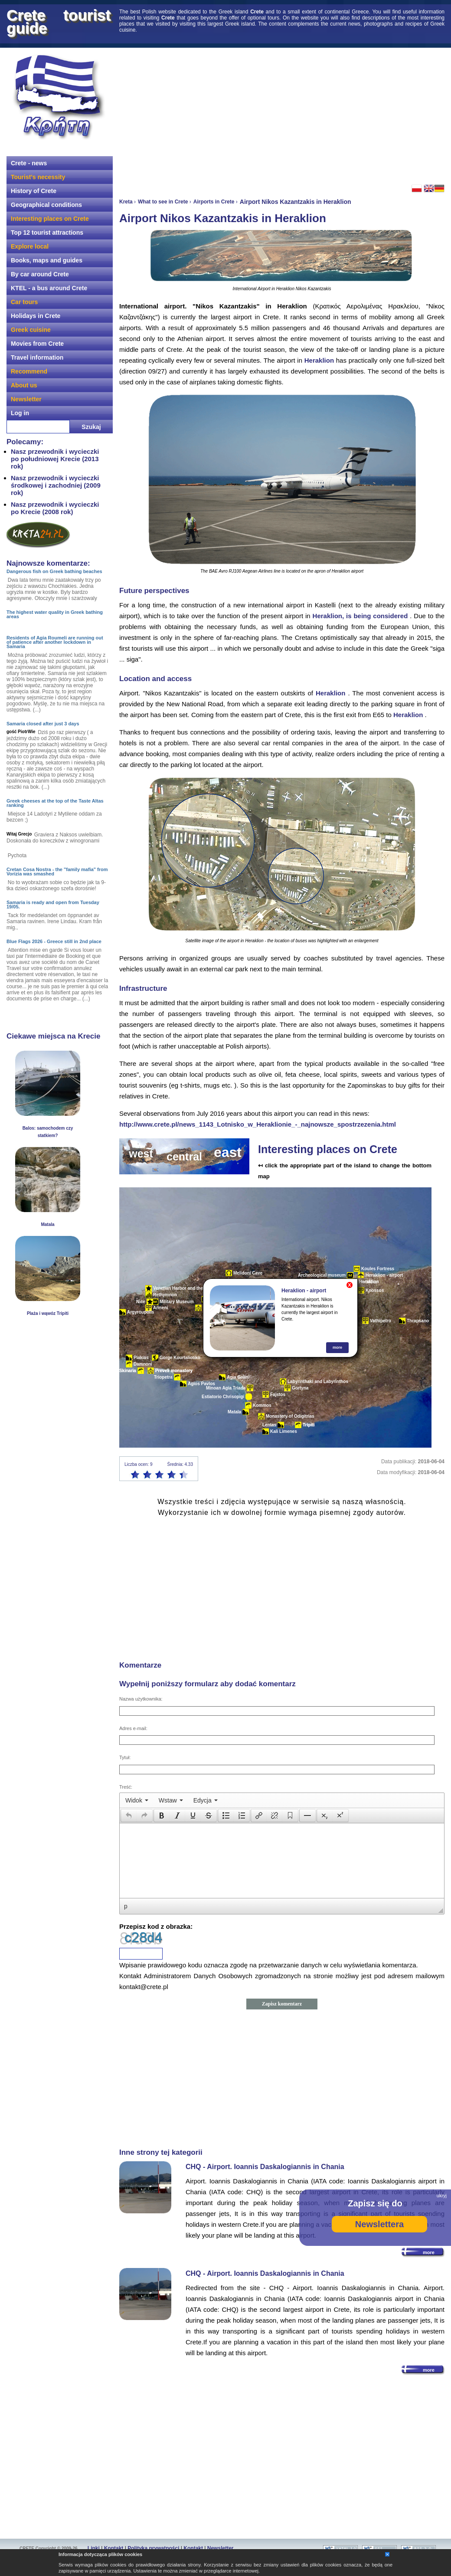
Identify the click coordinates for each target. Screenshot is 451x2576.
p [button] (125, 1906)
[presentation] (137, 1800)
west (141, 1153)
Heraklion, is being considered (360, 615)
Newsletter (26, 399)
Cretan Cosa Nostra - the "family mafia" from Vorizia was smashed (57, 871)
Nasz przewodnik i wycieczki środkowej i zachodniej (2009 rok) (56, 485)
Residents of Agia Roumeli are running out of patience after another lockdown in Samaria (55, 642)
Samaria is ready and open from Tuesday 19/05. (53, 904)
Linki (94, 2548)
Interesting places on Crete (50, 218)
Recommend (29, 371)
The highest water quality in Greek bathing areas (55, 614)
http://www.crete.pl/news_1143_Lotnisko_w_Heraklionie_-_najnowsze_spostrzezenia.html (257, 1124)
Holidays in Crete (35, 315)
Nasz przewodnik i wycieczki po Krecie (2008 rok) (55, 508)
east (228, 1152)
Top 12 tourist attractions (47, 232)
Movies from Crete (37, 343)
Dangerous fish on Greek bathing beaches (54, 571)
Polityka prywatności (153, 2548)
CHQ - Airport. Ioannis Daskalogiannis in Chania (265, 2166)
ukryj (442, 2195)
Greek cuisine (31, 329)
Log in (20, 413)
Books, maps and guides (46, 260)
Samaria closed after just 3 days (43, 723)
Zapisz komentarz (282, 2004)
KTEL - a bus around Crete (49, 288)
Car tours (24, 301)
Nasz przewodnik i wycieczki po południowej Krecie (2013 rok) (55, 459)
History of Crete (33, 190)
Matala (47, 1224)
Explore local (30, 246)
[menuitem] (137, 1800)
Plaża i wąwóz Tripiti (48, 1313)
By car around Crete (40, 274)
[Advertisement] (239, 115)
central (184, 1156)
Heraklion (319, 360)
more (337, 1347)
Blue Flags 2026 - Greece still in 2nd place (54, 941)
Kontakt (114, 2548)
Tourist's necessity (38, 177)
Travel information (37, 357)
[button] (129, 1815)
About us (24, 385)
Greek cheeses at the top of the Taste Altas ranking (55, 803)
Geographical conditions (46, 204)
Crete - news (29, 163)
